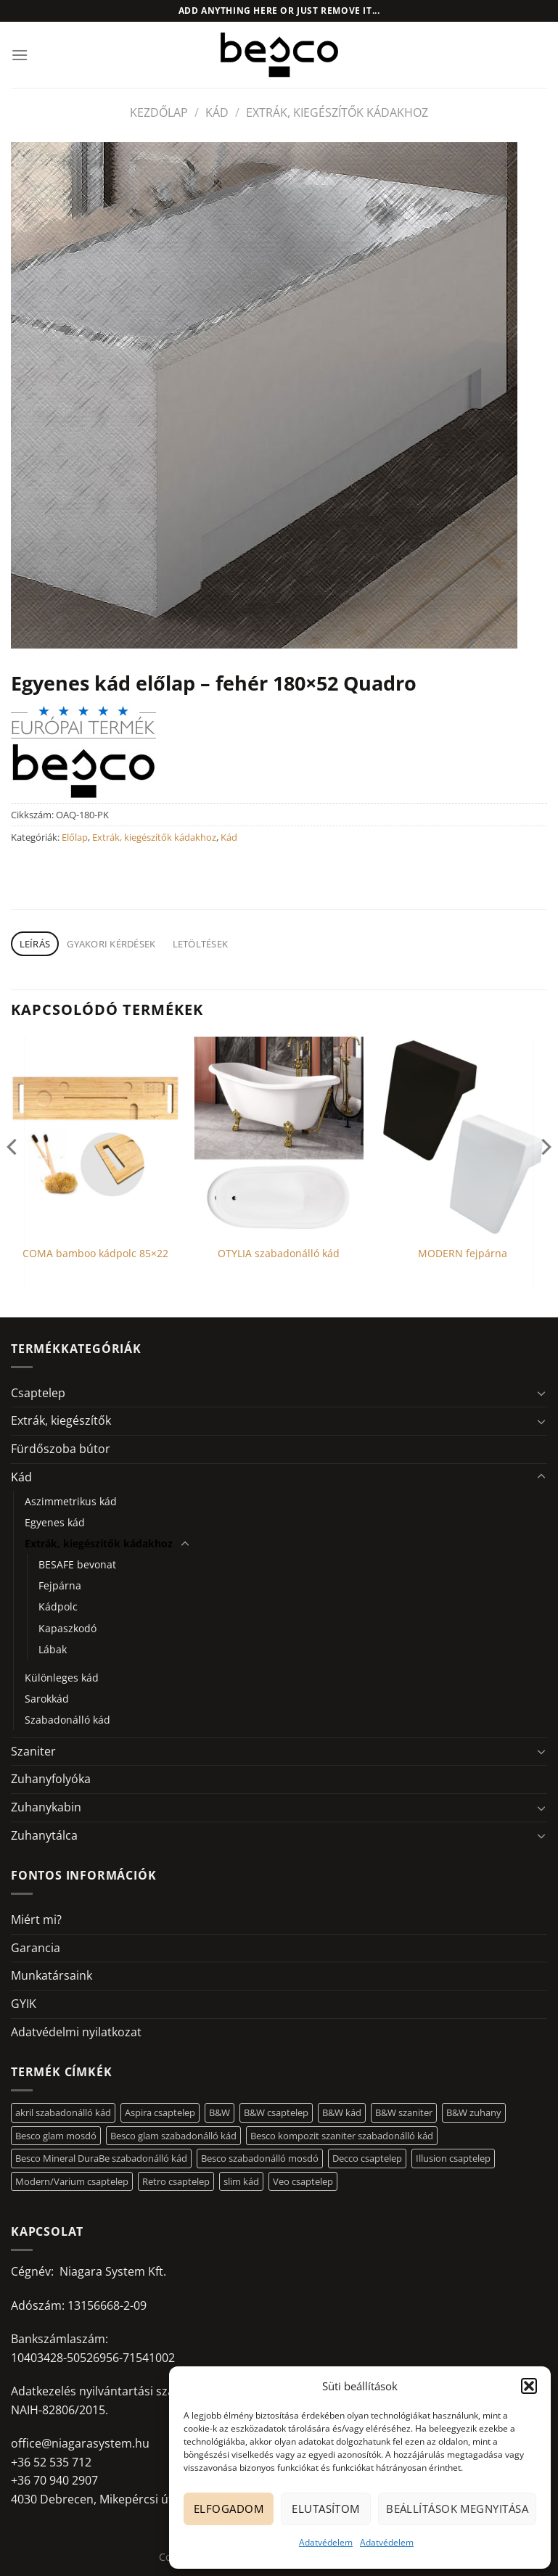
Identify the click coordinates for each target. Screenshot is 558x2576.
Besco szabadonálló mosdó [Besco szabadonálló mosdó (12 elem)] (260, 2158)
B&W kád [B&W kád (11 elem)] (341, 2112)
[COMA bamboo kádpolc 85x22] (95, 1136)
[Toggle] (541, 1393)
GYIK (23, 2004)
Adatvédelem (326, 2542)
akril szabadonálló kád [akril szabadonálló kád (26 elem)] (63, 2112)
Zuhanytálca (44, 1835)
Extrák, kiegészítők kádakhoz (337, 112)
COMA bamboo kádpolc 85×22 (95, 1253)
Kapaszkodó (67, 1628)
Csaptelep (38, 1393)
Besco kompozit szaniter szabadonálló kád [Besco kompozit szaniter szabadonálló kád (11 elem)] (341, 2135)
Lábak (52, 1649)
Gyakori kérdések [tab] (111, 943)
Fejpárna (59, 1585)
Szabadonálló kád (67, 1720)
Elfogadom (228, 2508)
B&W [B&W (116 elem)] (219, 2112)
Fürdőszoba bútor (60, 1449)
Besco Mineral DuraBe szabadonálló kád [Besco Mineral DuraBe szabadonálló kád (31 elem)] (101, 2158)
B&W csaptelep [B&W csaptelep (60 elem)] (276, 2112)
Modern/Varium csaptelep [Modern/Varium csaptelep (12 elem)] (71, 2181)
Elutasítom (326, 2508)
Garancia (35, 1948)
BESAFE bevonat (77, 1564)
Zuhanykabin (46, 1807)
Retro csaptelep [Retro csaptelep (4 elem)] (176, 2181)
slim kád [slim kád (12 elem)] (241, 2181)
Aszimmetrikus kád (71, 1501)
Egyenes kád (55, 1522)
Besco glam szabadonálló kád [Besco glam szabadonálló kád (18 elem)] (173, 2135)
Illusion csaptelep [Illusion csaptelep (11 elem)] (453, 2158)
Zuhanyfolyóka (51, 1779)
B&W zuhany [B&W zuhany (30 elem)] (473, 2112)
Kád (217, 112)
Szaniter (33, 1751)
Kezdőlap (159, 112)
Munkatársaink (51, 1975)
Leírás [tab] (35, 943)
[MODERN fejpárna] (462, 1136)
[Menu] (19, 55)
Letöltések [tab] (201, 943)
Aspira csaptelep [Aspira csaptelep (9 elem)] (160, 2112)
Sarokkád (47, 1698)
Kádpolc (58, 1606)
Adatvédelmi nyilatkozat (76, 2032)
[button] (529, 2386)
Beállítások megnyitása (457, 2508)
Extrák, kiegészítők (61, 1420)
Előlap (75, 837)
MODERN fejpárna (462, 1253)
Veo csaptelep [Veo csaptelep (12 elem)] (303, 2181)
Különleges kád (62, 1677)
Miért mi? (36, 1919)
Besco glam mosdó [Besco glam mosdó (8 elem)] (56, 2135)
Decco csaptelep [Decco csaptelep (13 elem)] (367, 2158)
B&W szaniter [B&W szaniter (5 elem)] (403, 2112)
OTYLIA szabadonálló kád (279, 1253)
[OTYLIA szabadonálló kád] (279, 1136)
